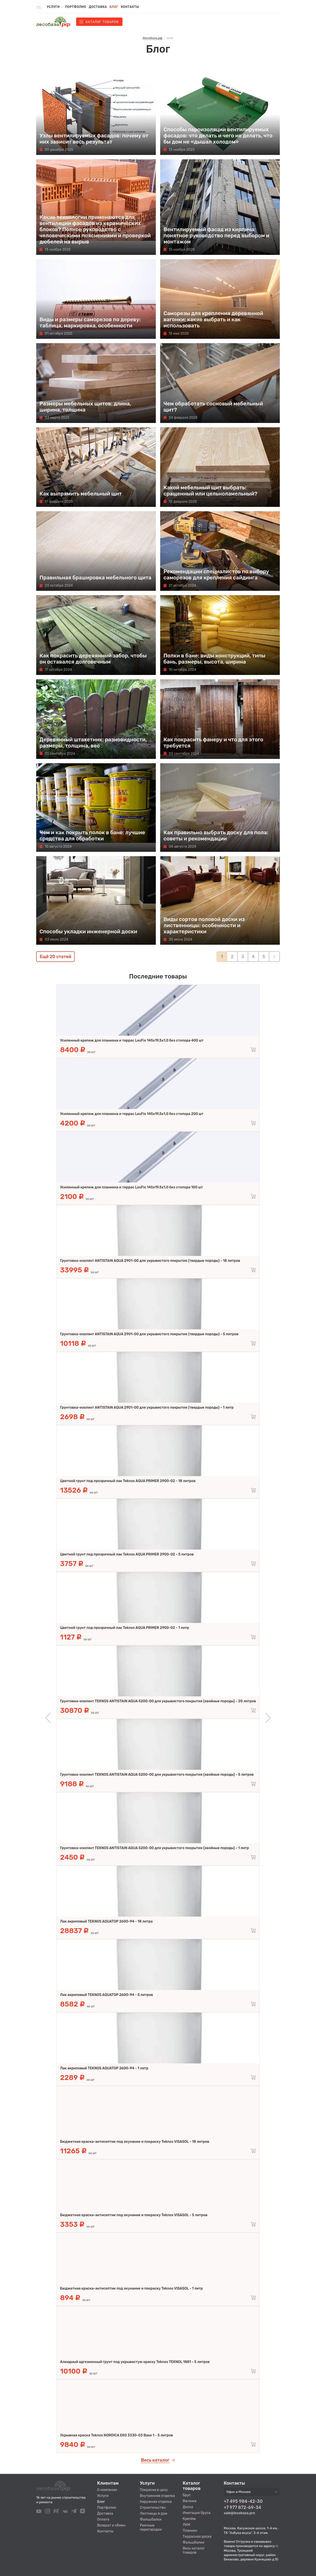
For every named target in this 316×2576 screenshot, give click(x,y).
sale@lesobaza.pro (239, 2513)
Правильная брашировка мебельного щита (95, 578)
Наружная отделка (156, 2502)
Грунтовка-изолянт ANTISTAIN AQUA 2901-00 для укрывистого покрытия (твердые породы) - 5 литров (149, 1334)
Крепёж (189, 2519)
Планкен (190, 2530)
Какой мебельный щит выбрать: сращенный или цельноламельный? (210, 491)
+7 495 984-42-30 (243, 2501)
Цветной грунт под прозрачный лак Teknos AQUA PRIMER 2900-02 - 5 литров (127, 1554)
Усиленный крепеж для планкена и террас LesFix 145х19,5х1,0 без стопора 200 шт (131, 1114)
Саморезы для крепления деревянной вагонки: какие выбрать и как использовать (213, 319)
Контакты (130, 7)
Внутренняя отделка (157, 2496)
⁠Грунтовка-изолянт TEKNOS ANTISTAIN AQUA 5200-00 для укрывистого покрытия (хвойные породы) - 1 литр (154, 1848)
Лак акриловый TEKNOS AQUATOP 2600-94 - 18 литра (106, 1921)
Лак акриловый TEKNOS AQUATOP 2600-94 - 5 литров (106, 1995)
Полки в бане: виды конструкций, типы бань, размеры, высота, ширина (214, 659)
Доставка (98, 7)
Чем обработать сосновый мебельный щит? (213, 407)
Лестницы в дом (153, 2513)
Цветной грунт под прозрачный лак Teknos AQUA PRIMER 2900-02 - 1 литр (124, 1628)
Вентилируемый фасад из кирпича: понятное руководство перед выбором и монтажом (216, 235)
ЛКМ (186, 2525)
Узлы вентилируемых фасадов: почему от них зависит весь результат (94, 139)
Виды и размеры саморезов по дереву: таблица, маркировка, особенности (90, 322)
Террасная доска (197, 2536)
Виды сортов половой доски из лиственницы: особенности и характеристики (204, 925)
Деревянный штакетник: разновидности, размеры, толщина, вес (93, 743)
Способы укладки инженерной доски (88, 931)
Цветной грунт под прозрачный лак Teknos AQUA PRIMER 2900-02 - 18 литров (128, 1481)
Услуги (103, 2496)
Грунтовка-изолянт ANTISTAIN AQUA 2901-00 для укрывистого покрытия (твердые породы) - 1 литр (147, 1407)
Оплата (103, 2519)
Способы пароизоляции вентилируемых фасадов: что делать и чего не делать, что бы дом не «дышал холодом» (218, 135)
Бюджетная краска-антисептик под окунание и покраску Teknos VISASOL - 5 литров (134, 2215)
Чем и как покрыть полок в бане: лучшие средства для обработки (92, 835)
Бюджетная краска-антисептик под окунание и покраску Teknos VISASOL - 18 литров (134, 2141)
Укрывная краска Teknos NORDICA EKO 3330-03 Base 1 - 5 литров (116, 2435)
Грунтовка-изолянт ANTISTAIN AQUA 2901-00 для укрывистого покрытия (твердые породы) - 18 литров (150, 1261)
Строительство (153, 2507)
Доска (188, 2507)
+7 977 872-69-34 (242, 2507)
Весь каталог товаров (194, 2550)
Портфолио (75, 7)
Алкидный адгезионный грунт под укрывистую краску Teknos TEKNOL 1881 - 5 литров (135, 2362)
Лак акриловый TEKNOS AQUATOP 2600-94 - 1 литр (104, 2068)
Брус (187, 2495)
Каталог (102, 22)
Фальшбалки (151, 2519)
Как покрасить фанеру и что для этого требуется (213, 743)
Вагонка (190, 2501)
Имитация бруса (196, 2513)
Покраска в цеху (154, 2490)
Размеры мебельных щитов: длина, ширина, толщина (85, 407)
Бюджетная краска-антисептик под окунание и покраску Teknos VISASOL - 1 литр (131, 2288)
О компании (107, 2490)
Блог (114, 7)
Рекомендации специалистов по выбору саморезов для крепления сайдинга (216, 574)
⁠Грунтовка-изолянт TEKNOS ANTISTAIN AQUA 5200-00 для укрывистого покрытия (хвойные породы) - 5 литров (157, 1774)
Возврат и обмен (111, 2525)
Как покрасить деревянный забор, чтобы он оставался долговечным (93, 659)
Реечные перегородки (151, 2527)
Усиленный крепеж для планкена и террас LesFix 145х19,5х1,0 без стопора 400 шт (132, 1040)
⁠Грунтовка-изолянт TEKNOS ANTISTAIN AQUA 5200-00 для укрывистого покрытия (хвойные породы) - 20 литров (158, 1701)
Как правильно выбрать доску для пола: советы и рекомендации (215, 835)
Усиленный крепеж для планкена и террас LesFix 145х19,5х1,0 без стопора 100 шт (131, 1187)
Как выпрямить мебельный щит (81, 494)
